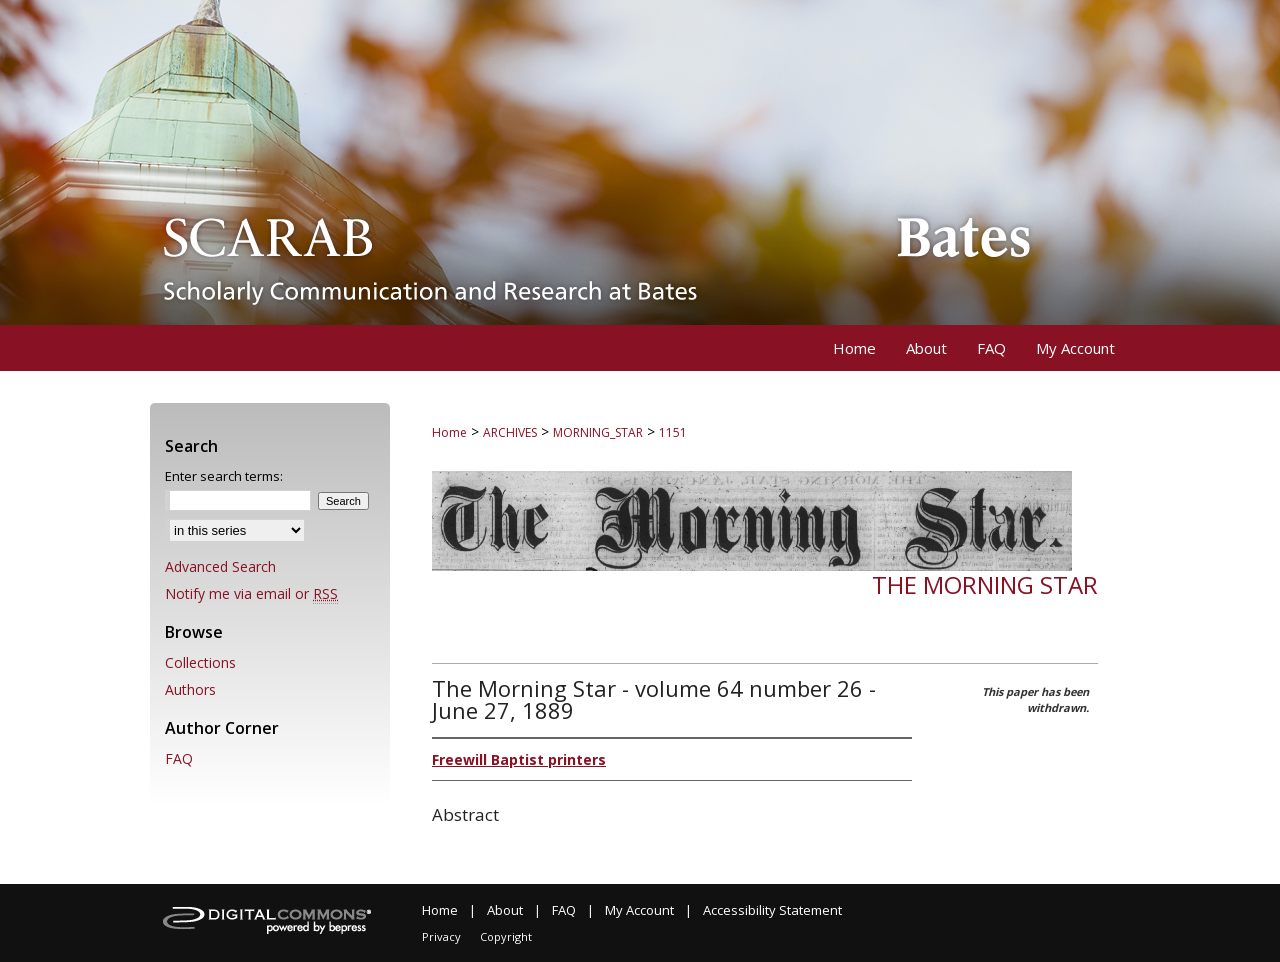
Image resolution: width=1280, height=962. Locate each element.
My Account (639, 910)
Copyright (506, 936)
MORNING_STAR (598, 432)
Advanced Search (220, 566)
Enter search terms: (224, 476)
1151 (673, 432)
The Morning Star (985, 584)
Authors (190, 689)
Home (449, 432)
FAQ (179, 758)
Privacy (441, 936)
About (505, 910)
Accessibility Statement (772, 910)
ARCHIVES (510, 432)
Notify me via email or (251, 593)
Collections (200, 662)
